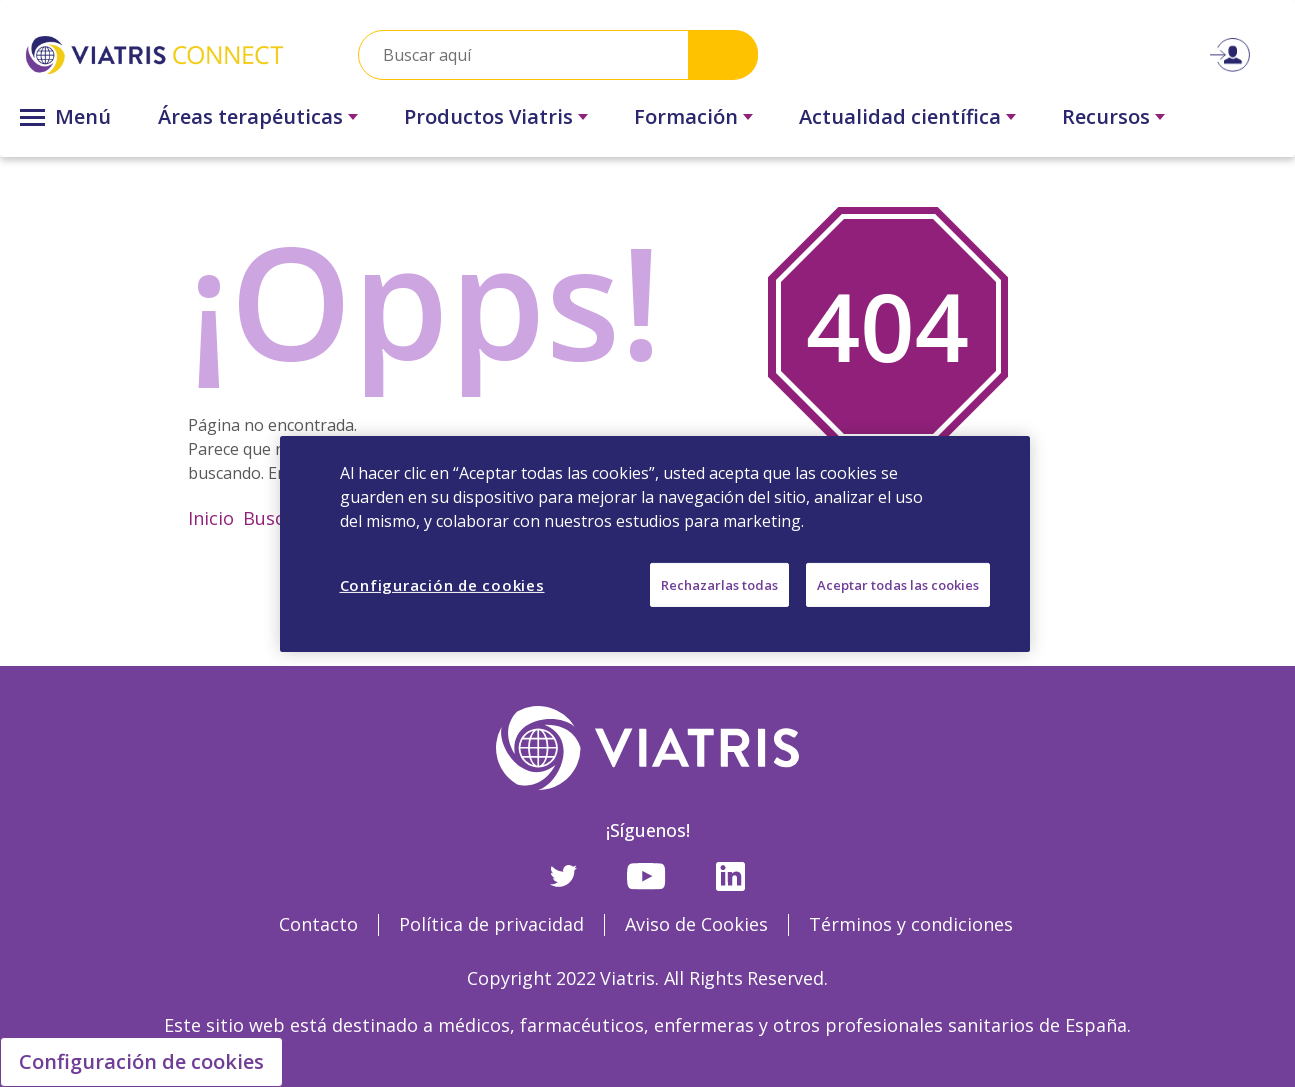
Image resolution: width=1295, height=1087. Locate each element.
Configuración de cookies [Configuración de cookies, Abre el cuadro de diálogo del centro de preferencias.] (442, 584)
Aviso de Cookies (696, 924)
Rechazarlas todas (719, 584)
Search (723, 54)
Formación (686, 116)
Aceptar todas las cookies (898, 584)
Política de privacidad (491, 924)
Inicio (211, 518)
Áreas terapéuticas (250, 116)
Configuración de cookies (141, 1061)
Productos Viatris (488, 116)
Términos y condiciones (911, 924)
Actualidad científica (900, 116)
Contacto (318, 924)
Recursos (1106, 116)
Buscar (272, 518)
